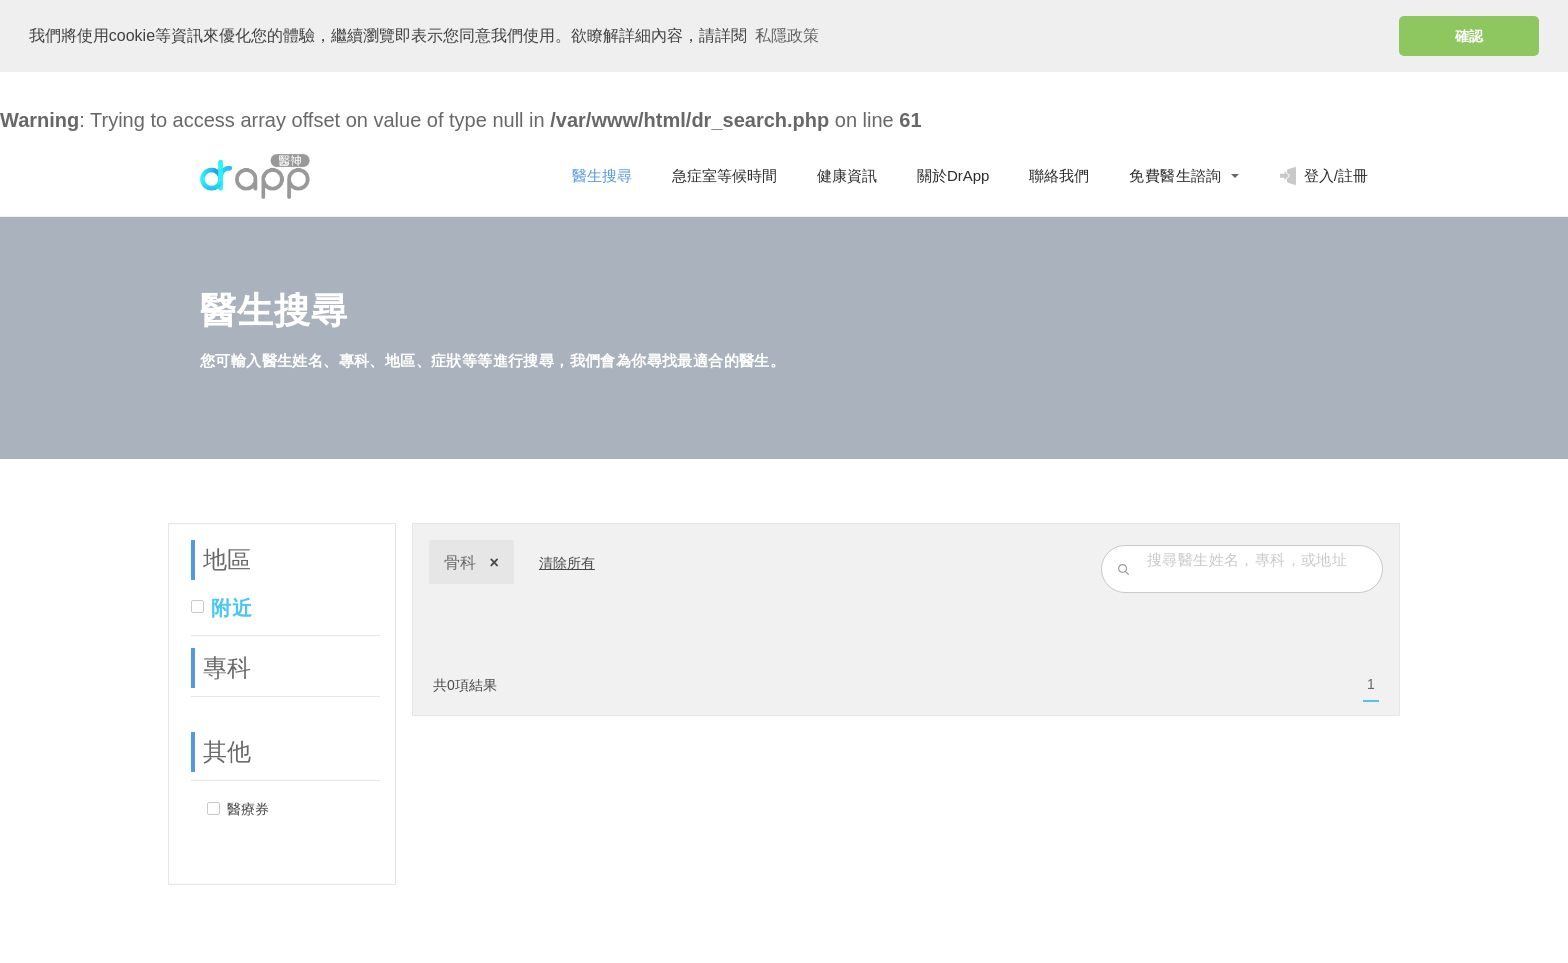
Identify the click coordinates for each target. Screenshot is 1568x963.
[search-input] (1259, 557)
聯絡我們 (1059, 173)
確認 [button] (1469, 36)
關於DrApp (953, 173)
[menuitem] (1371, 683)
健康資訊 (847, 173)
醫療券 (248, 807)
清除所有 (567, 561)
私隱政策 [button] (787, 35)
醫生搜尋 (602, 173)
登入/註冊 (1323, 174)
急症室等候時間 (724, 173)
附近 (231, 606)
